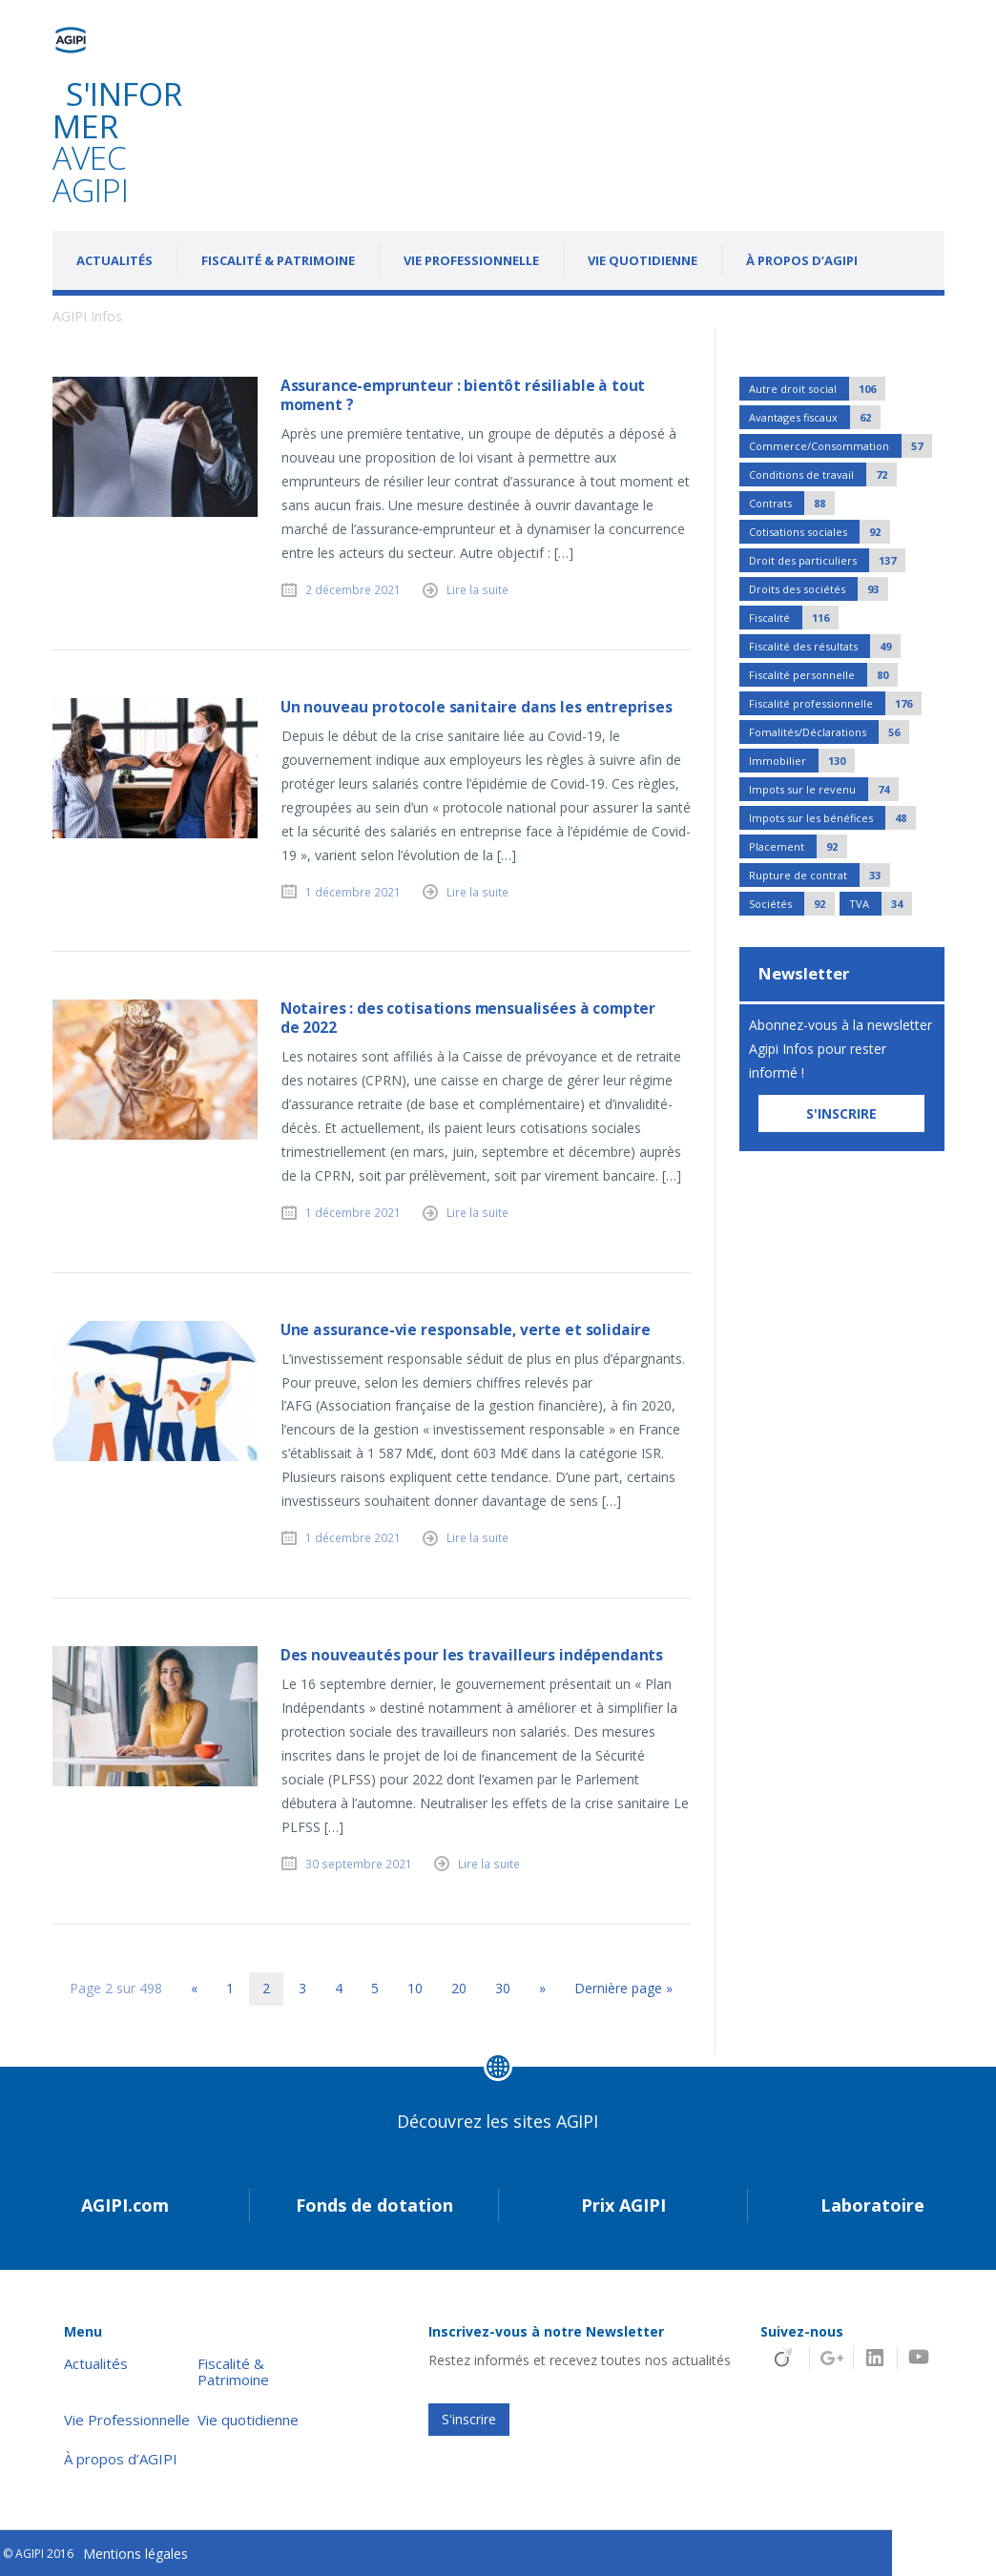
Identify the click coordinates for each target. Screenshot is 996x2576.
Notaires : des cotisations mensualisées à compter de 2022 (467, 1018)
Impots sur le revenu (824, 789)
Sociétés (792, 904)
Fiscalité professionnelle (835, 703)
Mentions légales (135, 2554)
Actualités (114, 260)
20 (459, 1988)
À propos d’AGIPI (802, 260)
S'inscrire (469, 2419)
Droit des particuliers (827, 560)
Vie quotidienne (642, 260)
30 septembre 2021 (358, 1863)
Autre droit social (817, 389)
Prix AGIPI (623, 2205)
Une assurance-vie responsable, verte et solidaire (465, 1330)
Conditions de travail (823, 474)
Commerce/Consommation (840, 446)
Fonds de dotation (374, 2205)
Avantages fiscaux (815, 417)
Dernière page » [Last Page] (623, 1988)
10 (415, 1988)
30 (502, 1988)
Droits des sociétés (818, 589)
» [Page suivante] (542, 1988)
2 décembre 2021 (353, 589)
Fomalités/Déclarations (829, 732)
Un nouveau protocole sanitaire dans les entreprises (476, 707)
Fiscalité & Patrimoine (278, 260)
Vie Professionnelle (471, 260)
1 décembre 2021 (353, 891)
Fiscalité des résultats (825, 646)
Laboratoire (872, 2205)
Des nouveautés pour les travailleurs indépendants (471, 1655)
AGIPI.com (125, 2205)
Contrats (792, 503)
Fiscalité (794, 617)
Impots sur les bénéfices (832, 818)
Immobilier (802, 761)
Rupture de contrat (819, 875)
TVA (880, 904)
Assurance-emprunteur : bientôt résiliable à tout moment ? (463, 395)
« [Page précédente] (194, 1988)
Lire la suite (477, 589)
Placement (798, 846)
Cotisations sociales (819, 532)
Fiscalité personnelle (823, 675)
